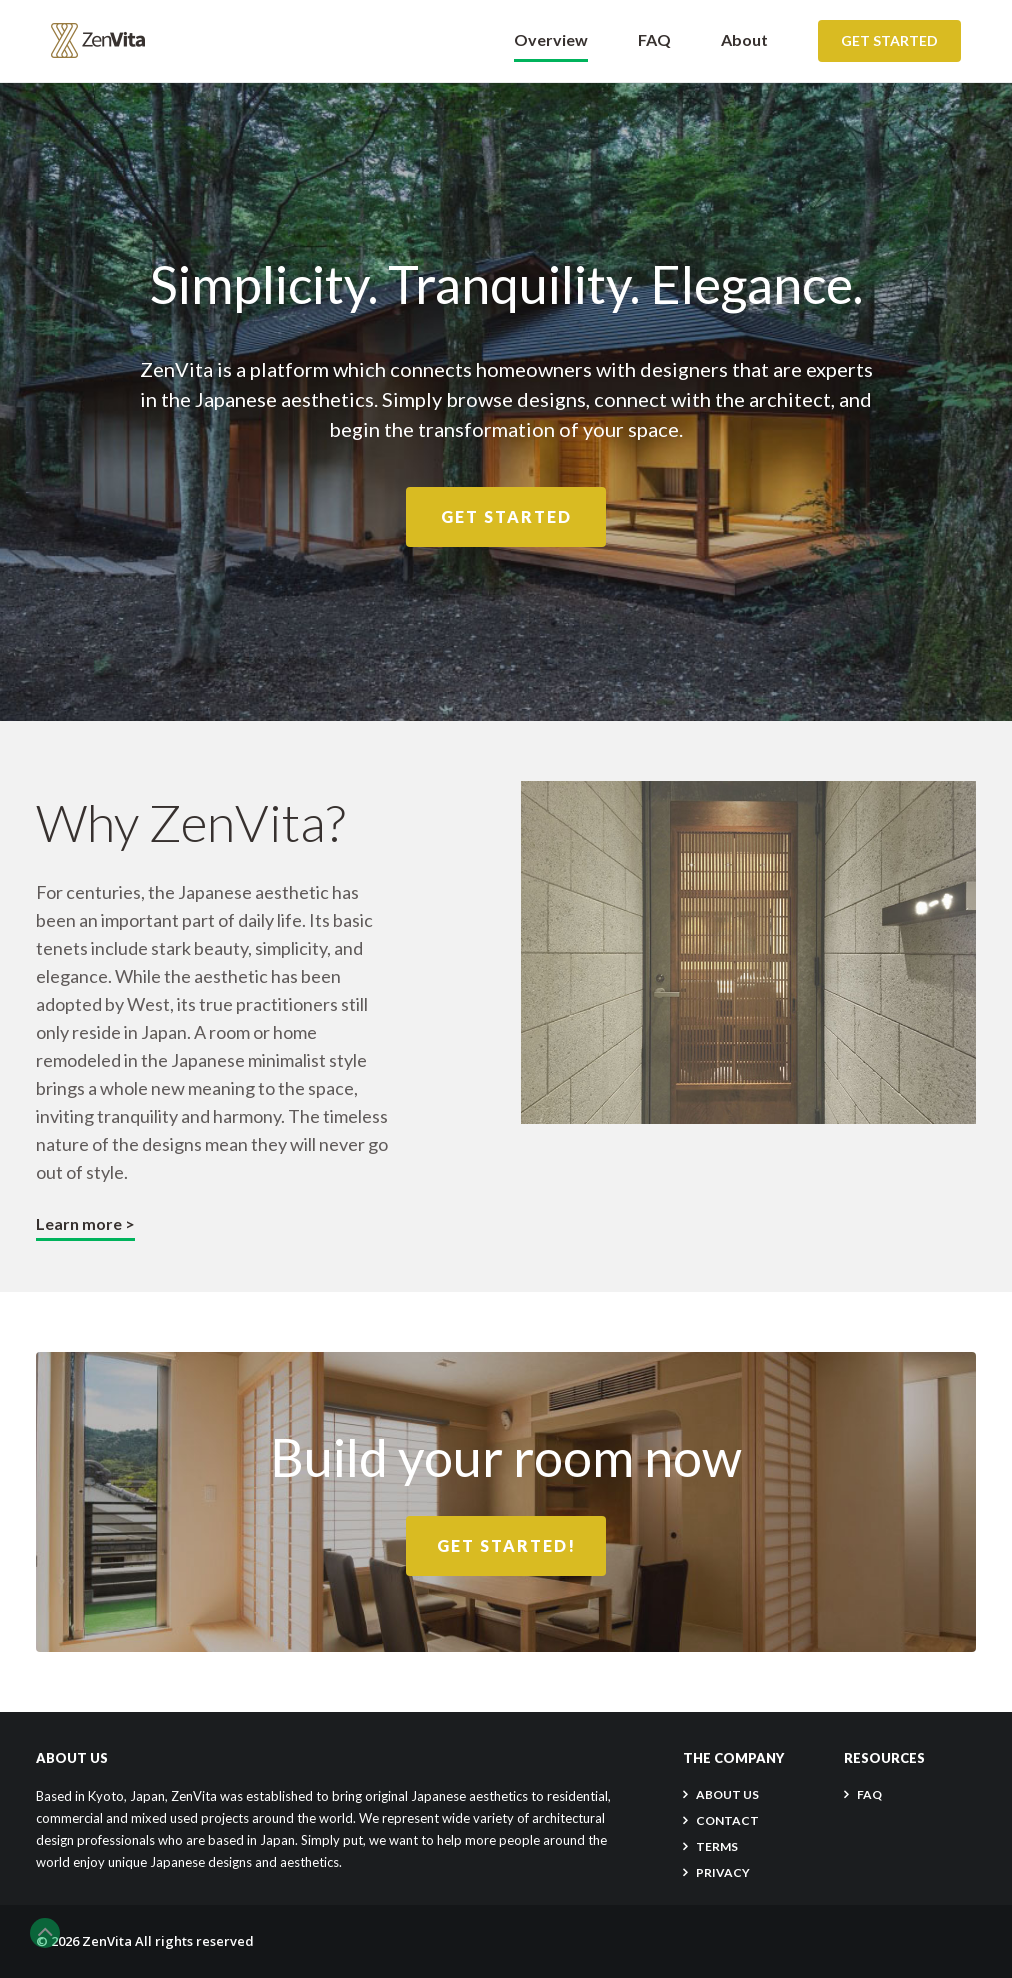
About (744, 39)
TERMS (717, 1846)
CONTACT (727, 1820)
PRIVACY (723, 1872)
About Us (727, 1794)
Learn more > (85, 1223)
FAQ (654, 39)
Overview (551, 39)
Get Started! (506, 1545)
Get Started (889, 40)
